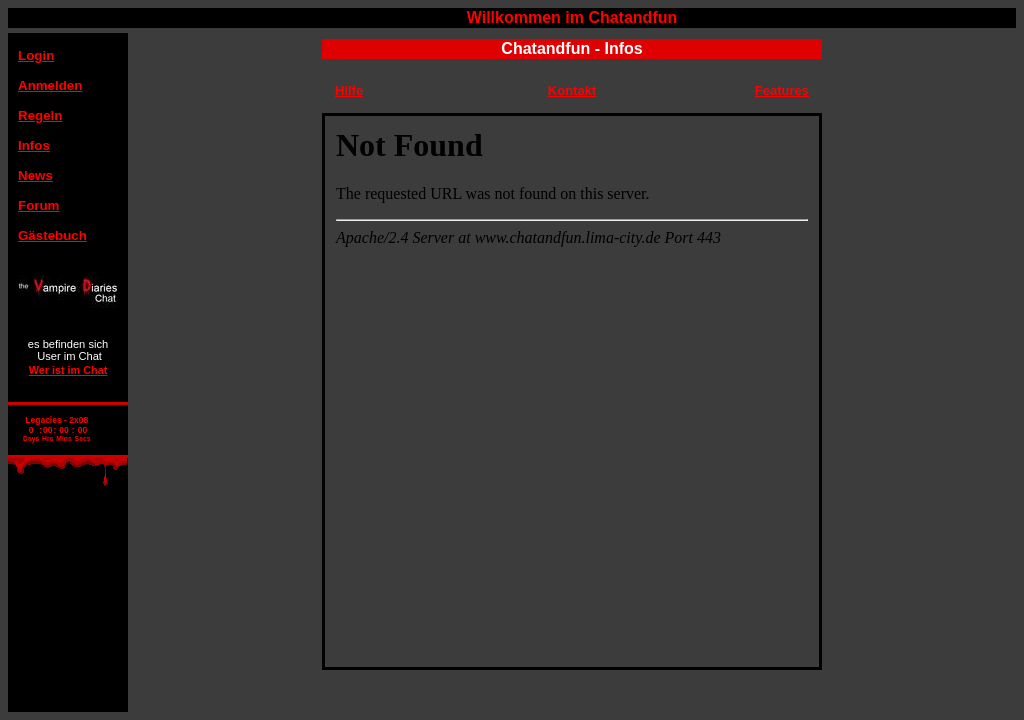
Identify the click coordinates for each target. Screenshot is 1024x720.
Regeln (40, 115)
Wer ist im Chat (68, 370)
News (35, 175)
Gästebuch (52, 235)
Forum (38, 205)
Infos (34, 145)
